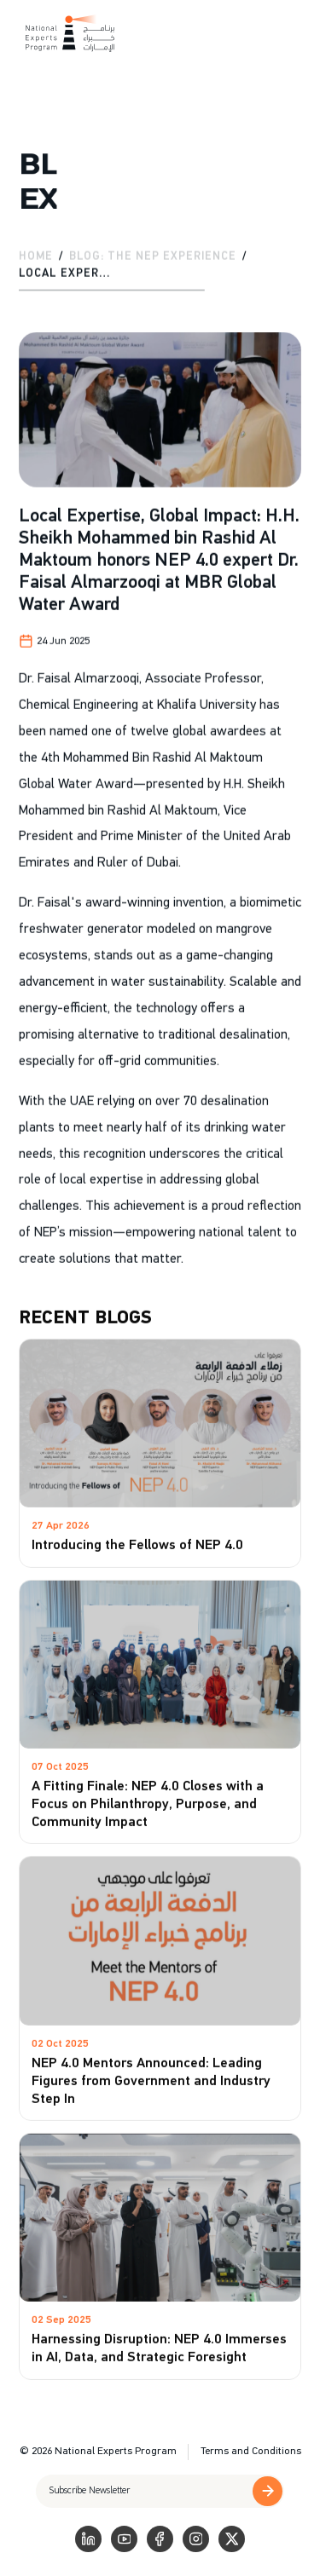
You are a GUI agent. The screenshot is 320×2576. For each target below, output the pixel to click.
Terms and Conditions (251, 2451)
